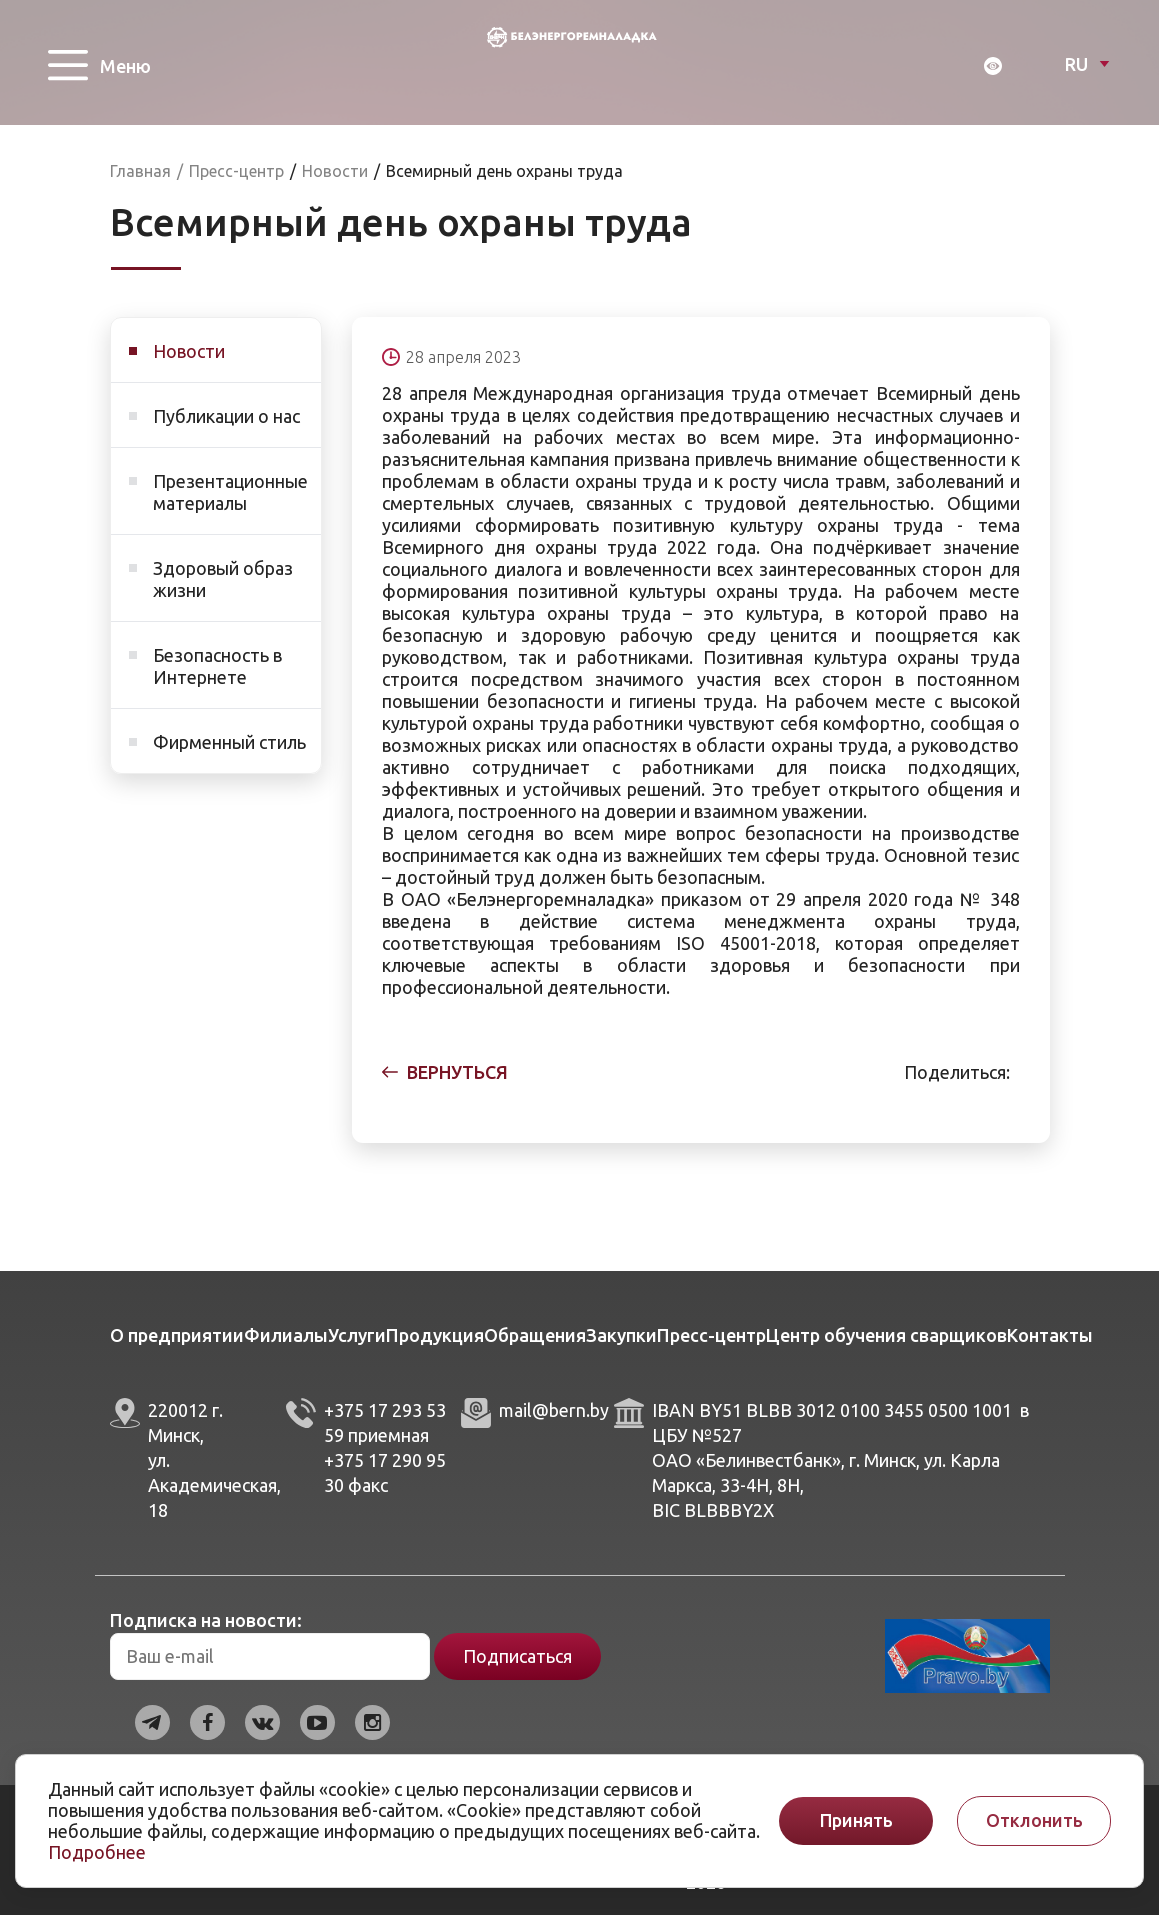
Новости (189, 363)
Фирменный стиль (229, 754)
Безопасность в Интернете (217, 678)
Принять (856, 1820)
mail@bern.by (554, 1422)
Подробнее (97, 1852)
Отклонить (1034, 1820)
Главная (140, 183)
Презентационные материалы (230, 504)
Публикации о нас (226, 428)
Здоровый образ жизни (223, 591)
